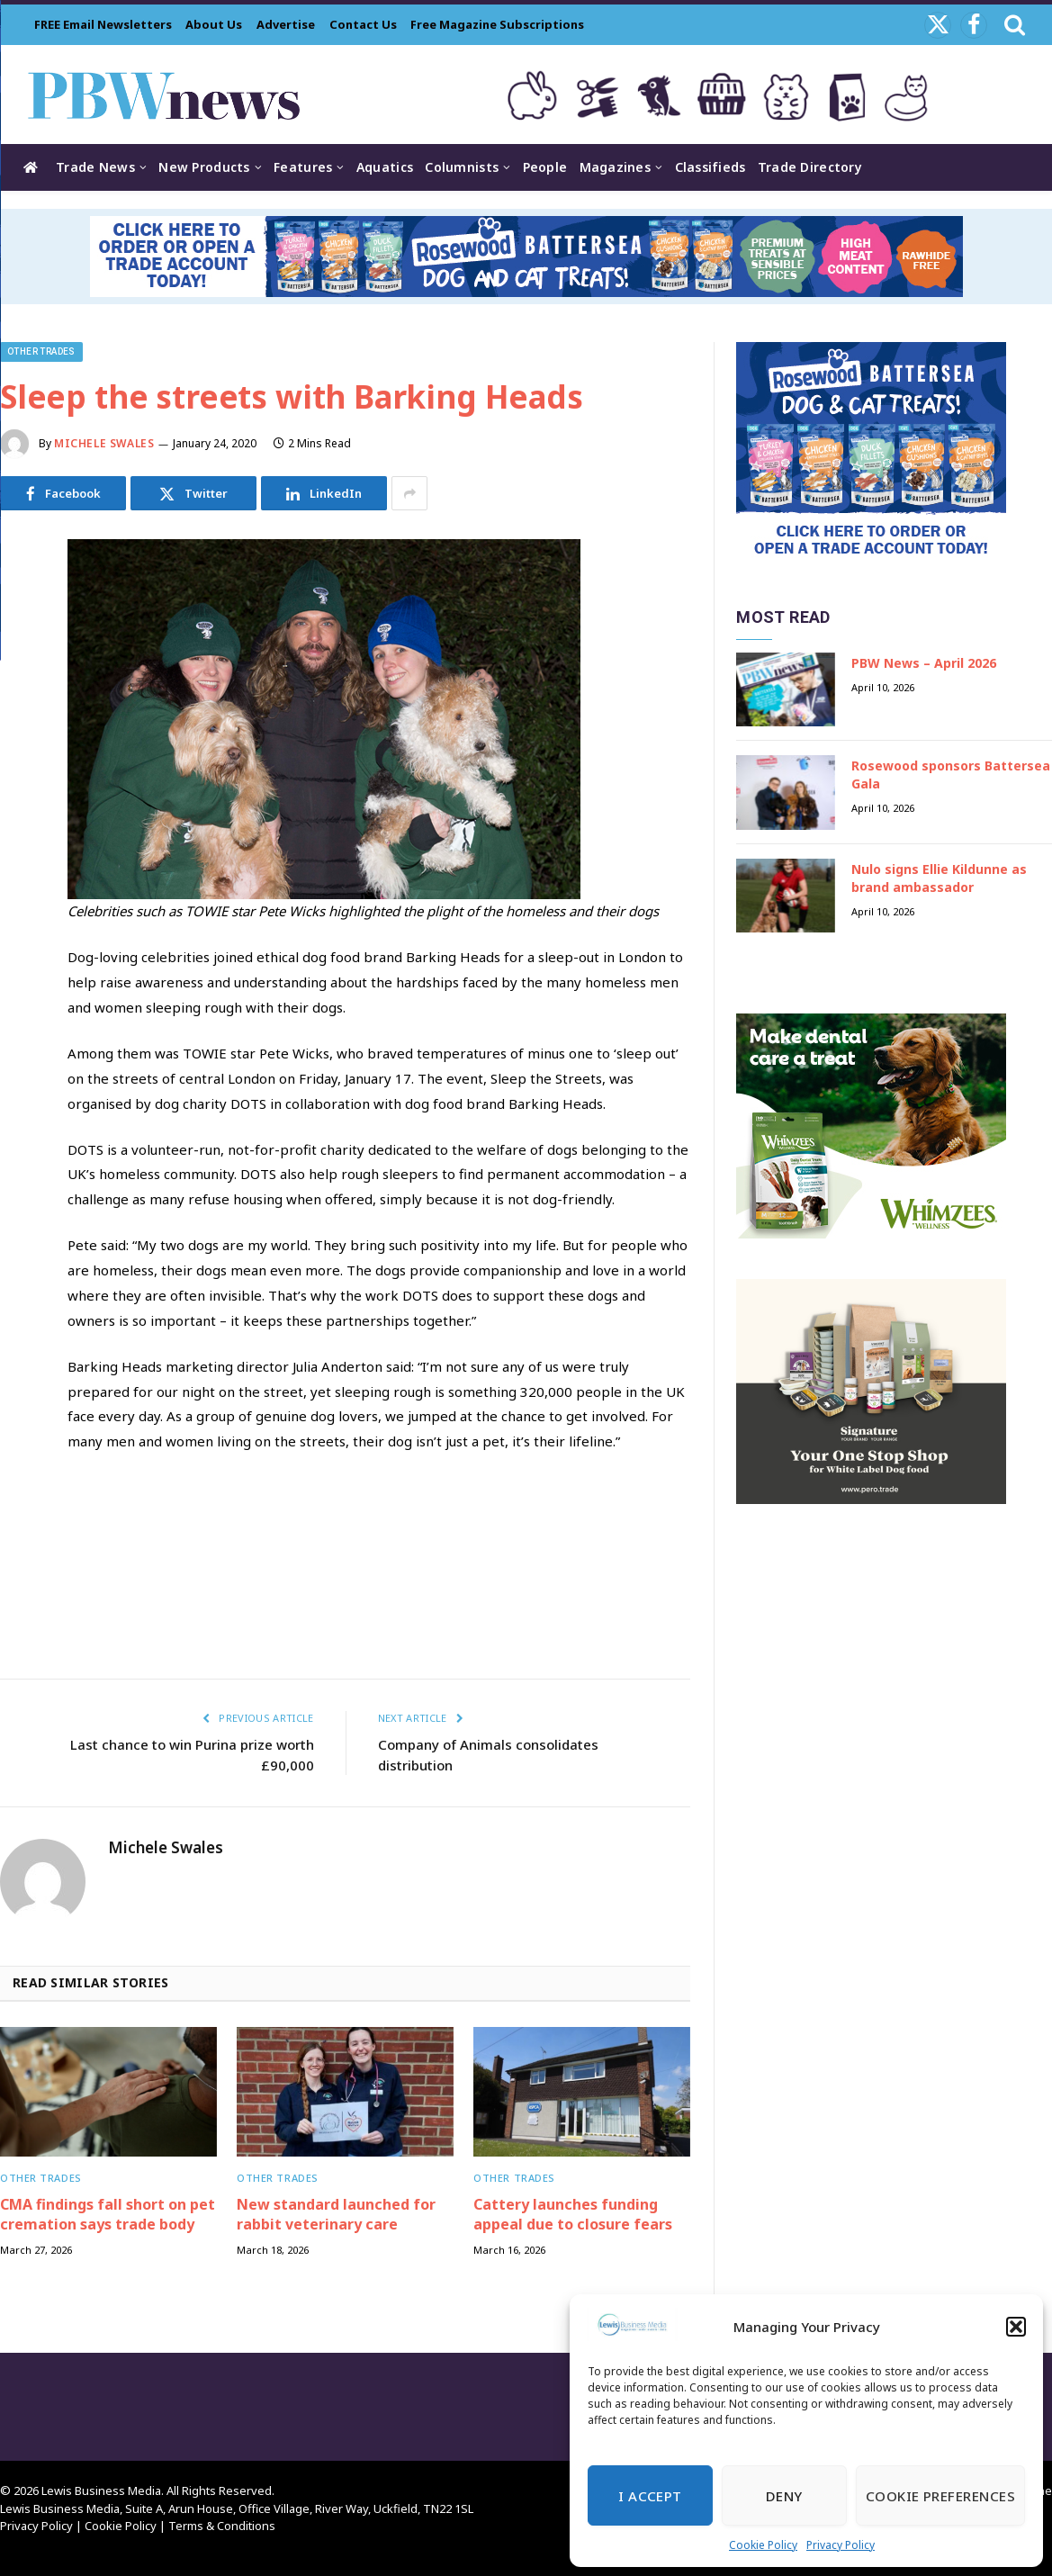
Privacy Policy (840, 2545)
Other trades (41, 351)
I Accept (650, 2496)
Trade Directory (810, 167)
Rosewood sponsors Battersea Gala (950, 774)
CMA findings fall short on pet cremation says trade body (107, 2214)
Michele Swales (104, 443)
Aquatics (384, 167)
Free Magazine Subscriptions (497, 24)
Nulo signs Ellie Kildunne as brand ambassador (939, 878)
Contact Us (363, 24)
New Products (203, 167)
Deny (784, 2496)
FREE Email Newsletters (103, 24)
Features (303, 167)
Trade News (95, 167)
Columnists (462, 167)
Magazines (616, 167)
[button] (1016, 2327)
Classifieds (710, 167)
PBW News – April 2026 (923, 662)
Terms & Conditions (221, 2525)
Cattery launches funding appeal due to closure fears (572, 2214)
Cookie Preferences (940, 2496)
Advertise (285, 24)
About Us (213, 24)
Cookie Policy (763, 2545)
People (545, 167)
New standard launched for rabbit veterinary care (336, 2214)
